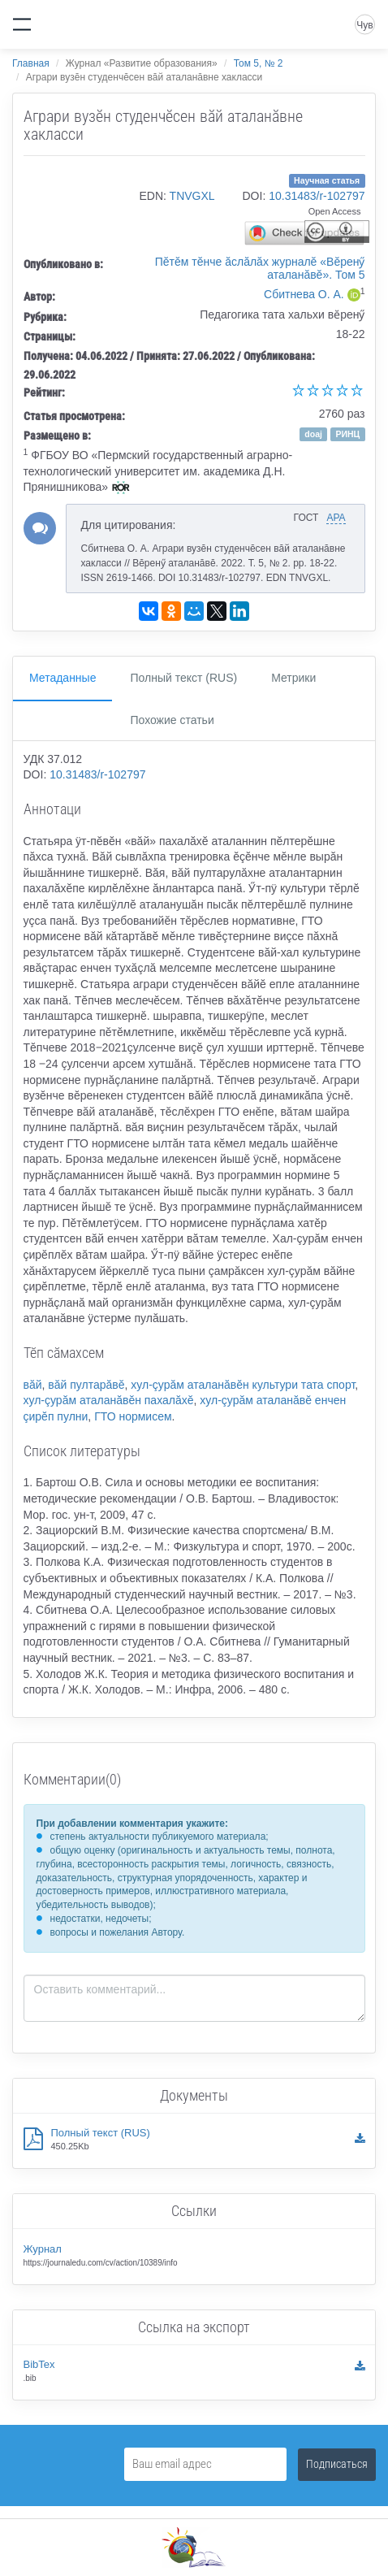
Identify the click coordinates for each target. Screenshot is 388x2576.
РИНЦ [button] (347, 434)
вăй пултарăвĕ (86, 1384)
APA (335, 517)
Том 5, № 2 (258, 63)
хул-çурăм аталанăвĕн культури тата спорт (243, 1384)
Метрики (293, 677)
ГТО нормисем (132, 1416)
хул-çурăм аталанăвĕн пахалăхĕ (109, 1400)
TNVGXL (192, 195)
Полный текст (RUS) (183, 677)
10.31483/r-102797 (316, 195)
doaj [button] (313, 434)
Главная (31, 63)
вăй (33, 1384)
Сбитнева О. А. (304, 294)
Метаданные (62, 677)
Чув (364, 25)
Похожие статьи (171, 719)
